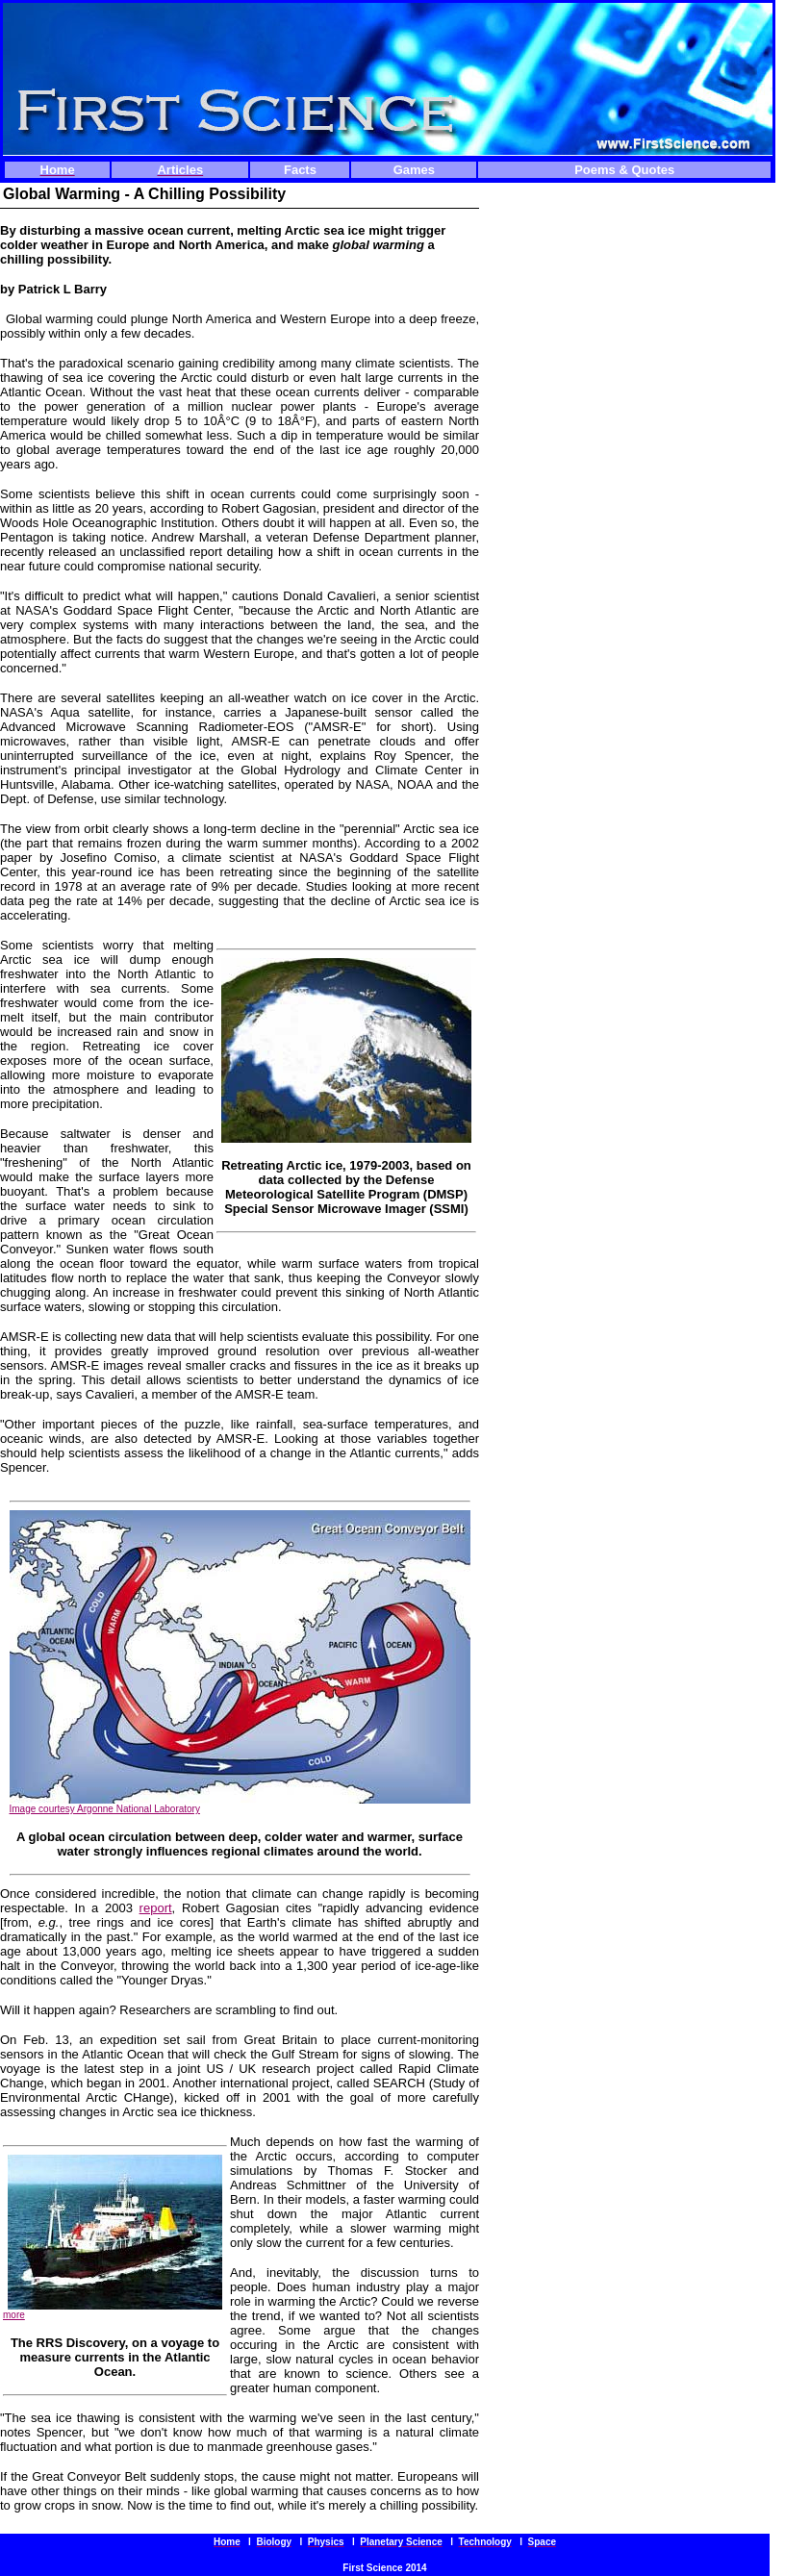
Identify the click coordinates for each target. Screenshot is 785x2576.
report (155, 1908)
